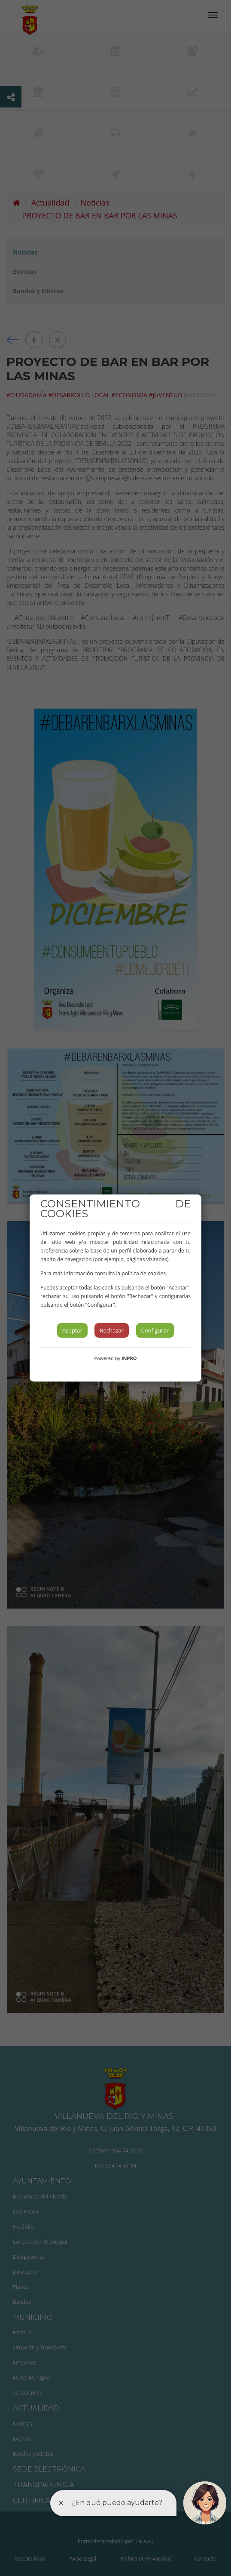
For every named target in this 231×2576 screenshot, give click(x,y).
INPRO (129, 1358)
